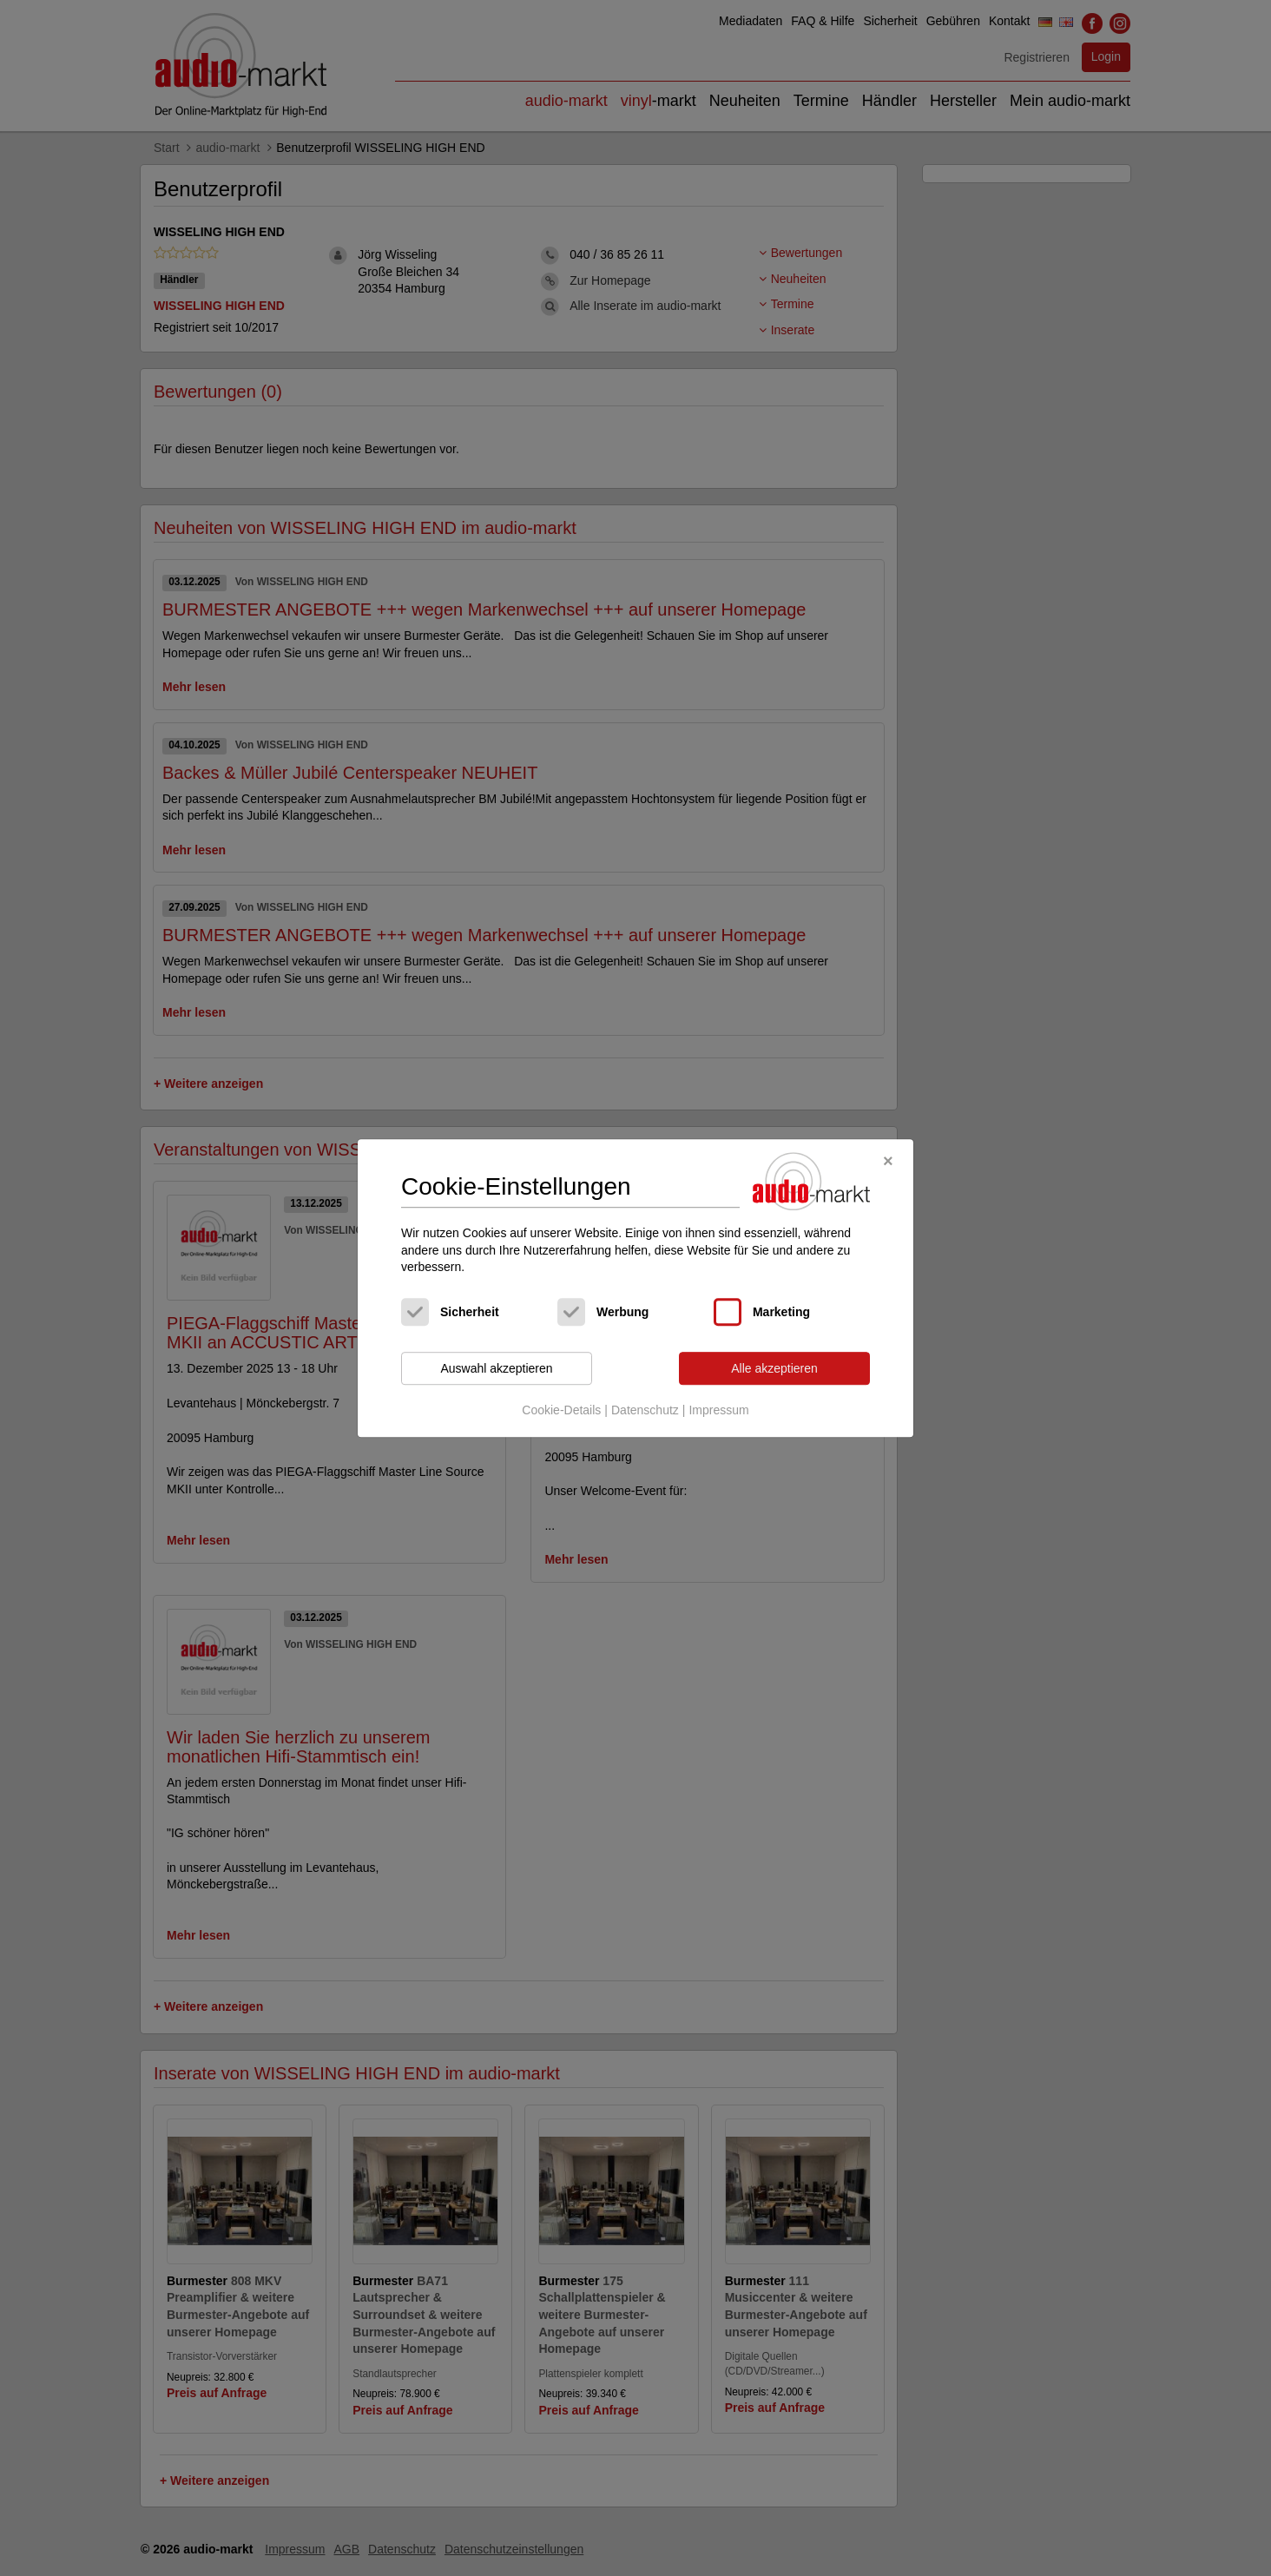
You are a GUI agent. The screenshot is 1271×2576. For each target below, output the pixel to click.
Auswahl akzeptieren (496, 1368)
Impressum (718, 1411)
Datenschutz (645, 1411)
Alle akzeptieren (774, 1368)
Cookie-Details (561, 1411)
